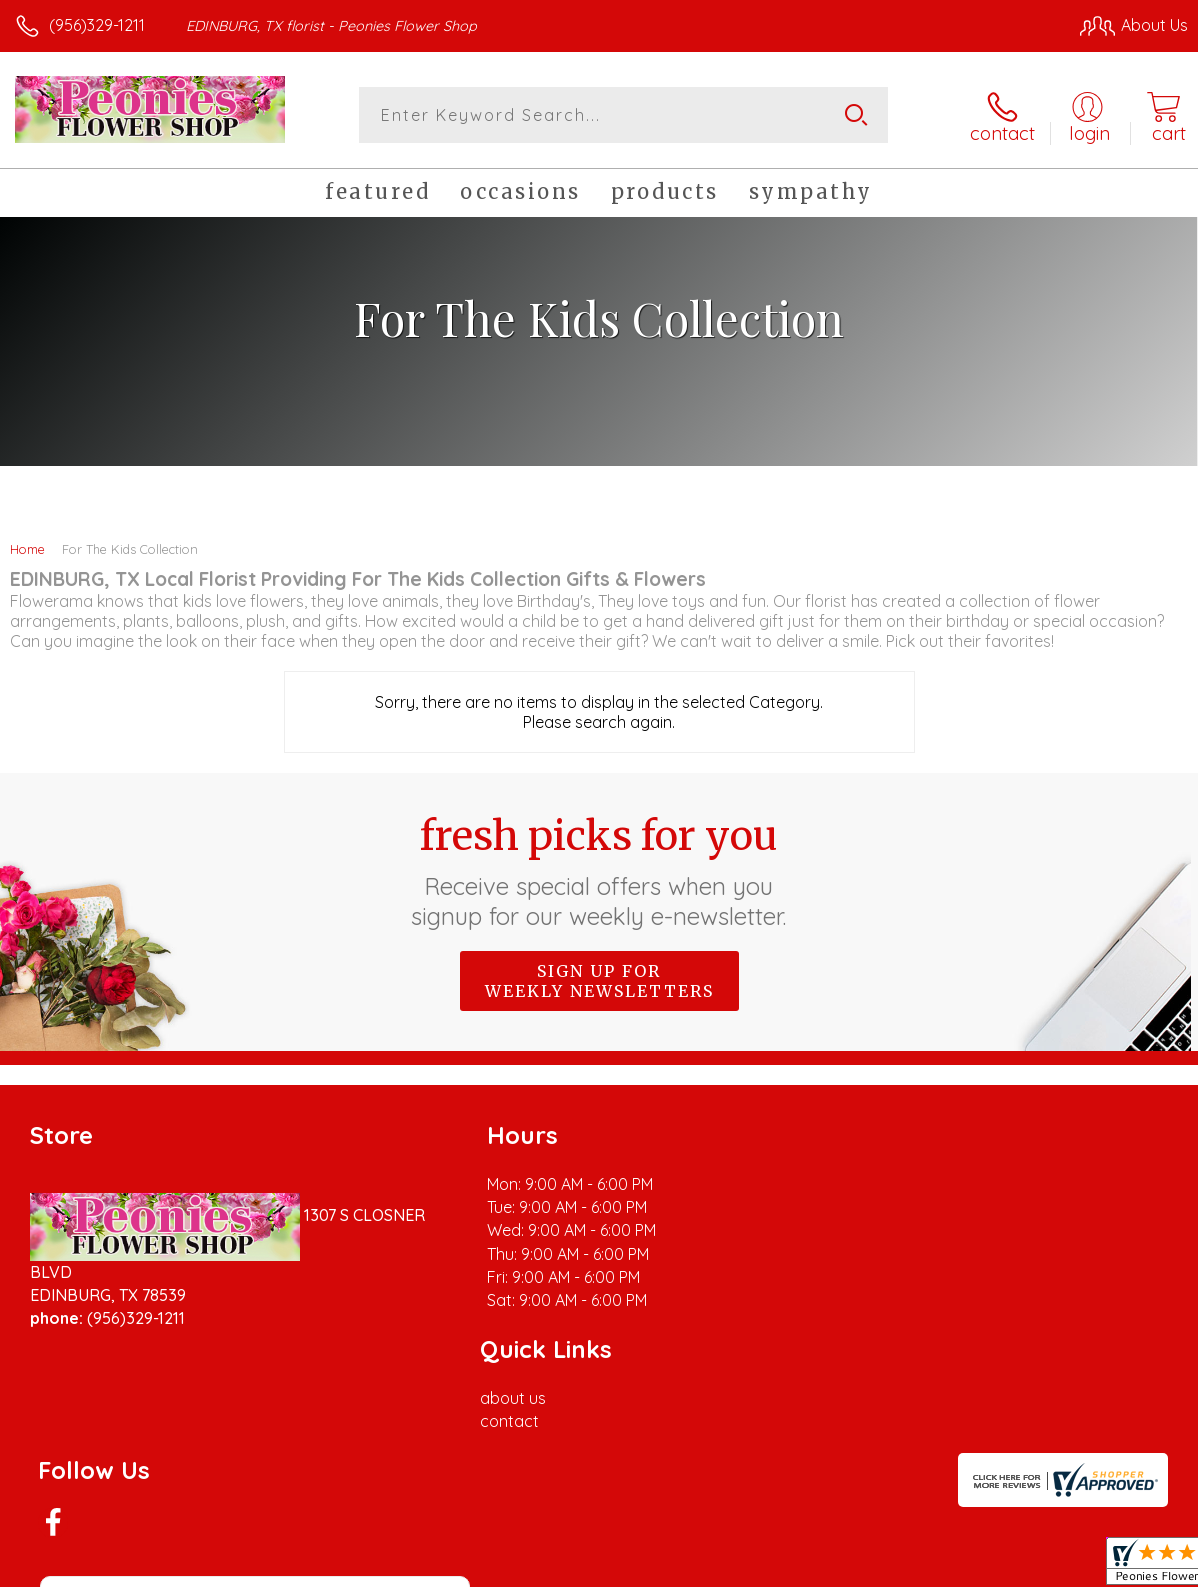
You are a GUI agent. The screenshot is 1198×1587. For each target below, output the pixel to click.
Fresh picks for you (599, 870)
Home (27, 548)
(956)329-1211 (97, 25)
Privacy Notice (848, 1567)
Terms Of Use (730, 1567)
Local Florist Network (991, 1567)
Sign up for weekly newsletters (599, 980)
